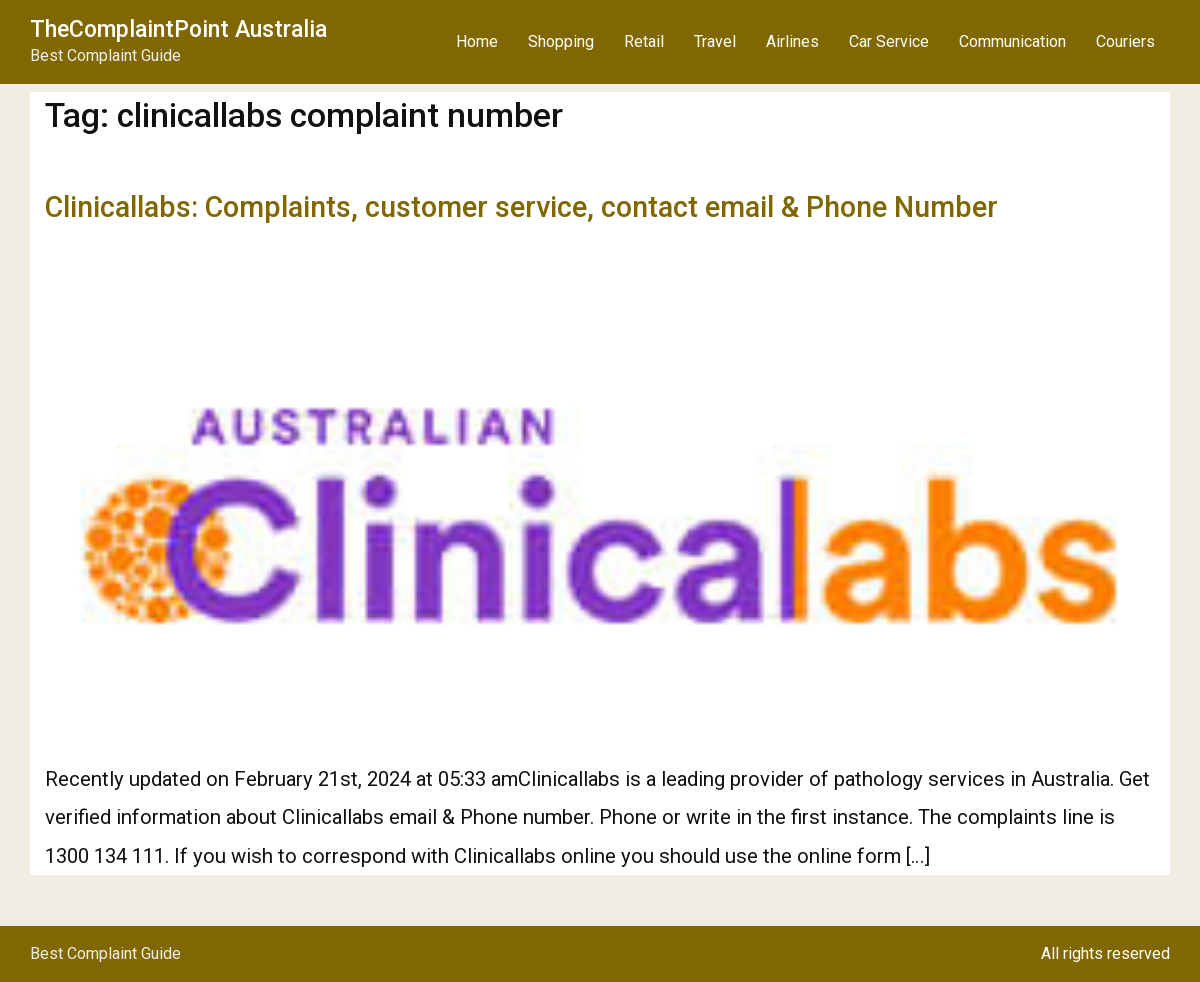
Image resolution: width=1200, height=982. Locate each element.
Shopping (561, 41)
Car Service (889, 41)
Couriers (1125, 41)
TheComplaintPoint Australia (178, 29)
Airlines (792, 41)
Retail (644, 41)
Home (477, 41)
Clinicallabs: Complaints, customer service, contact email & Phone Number (521, 207)
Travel (715, 41)
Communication (1012, 41)
